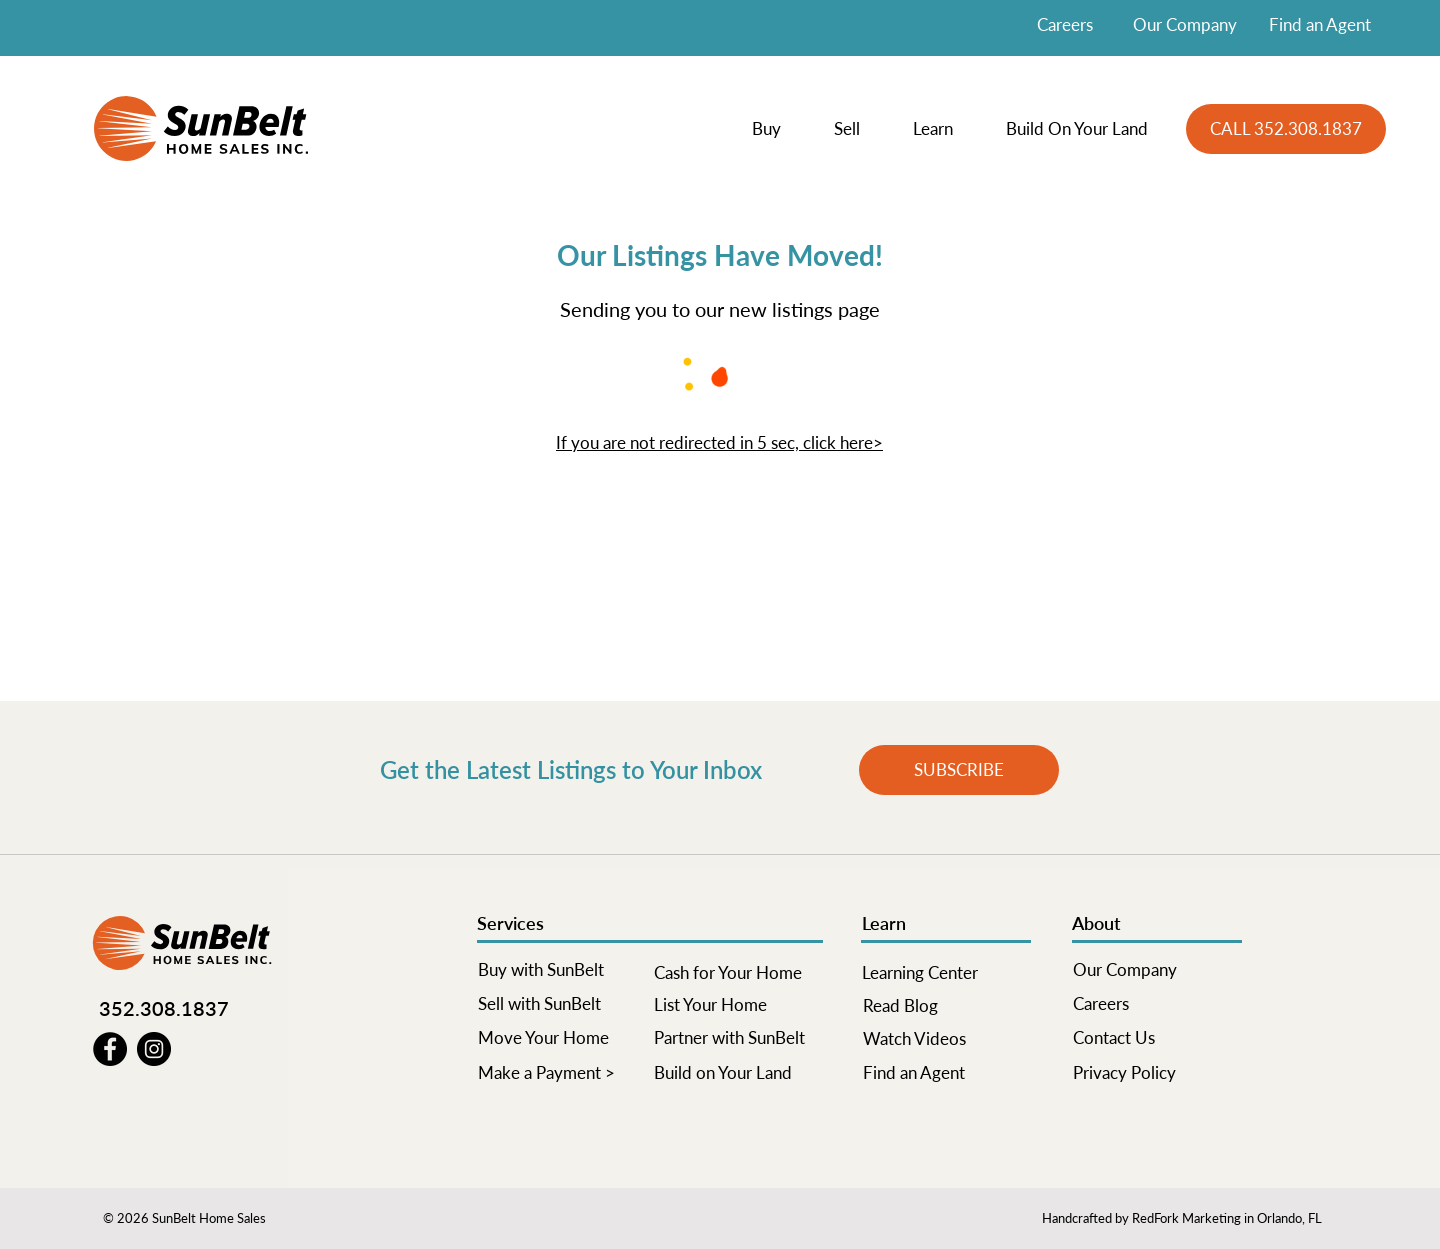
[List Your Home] (738, 1005)
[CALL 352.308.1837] (1286, 129)
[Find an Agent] (947, 1073)
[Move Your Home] (562, 1038)
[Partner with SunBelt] (738, 1038)
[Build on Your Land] (738, 1073)
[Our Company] (1157, 970)
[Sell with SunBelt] (562, 1004)
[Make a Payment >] (562, 1073)
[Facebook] (110, 1049)
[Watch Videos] (947, 1039)
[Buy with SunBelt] (562, 970)
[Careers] (1157, 1004)
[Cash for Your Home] (738, 973)
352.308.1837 (164, 1008)
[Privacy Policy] (1157, 1073)
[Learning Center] (946, 973)
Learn (884, 923)
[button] (778, 129)
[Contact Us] (1157, 1038)
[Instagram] (154, 1049)
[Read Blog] (947, 1006)
